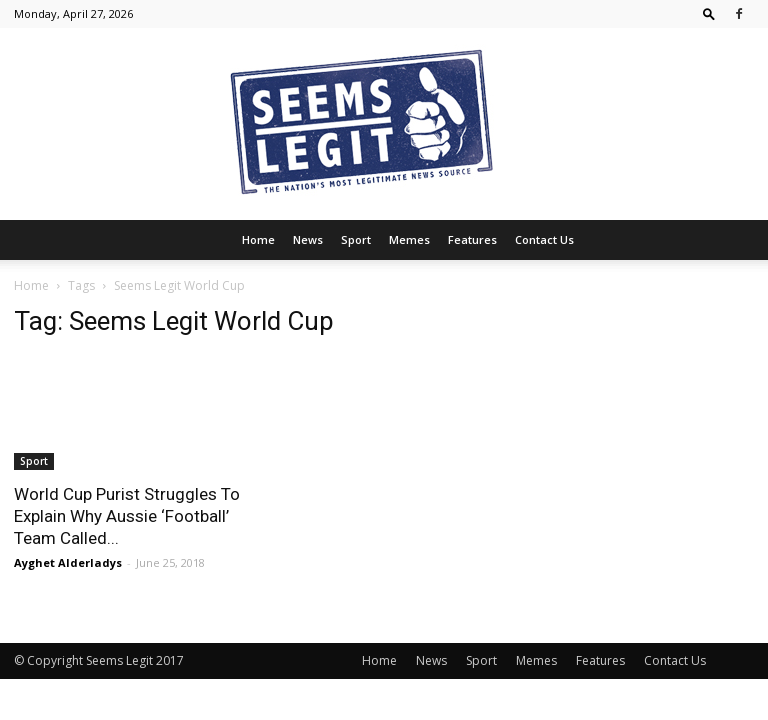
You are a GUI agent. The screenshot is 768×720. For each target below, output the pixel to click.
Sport (356, 239)
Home (258, 239)
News (308, 239)
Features (472, 239)
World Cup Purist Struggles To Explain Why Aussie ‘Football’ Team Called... (127, 516)
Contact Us (544, 239)
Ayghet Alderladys (68, 562)
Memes (409, 239)
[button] (709, 13)
